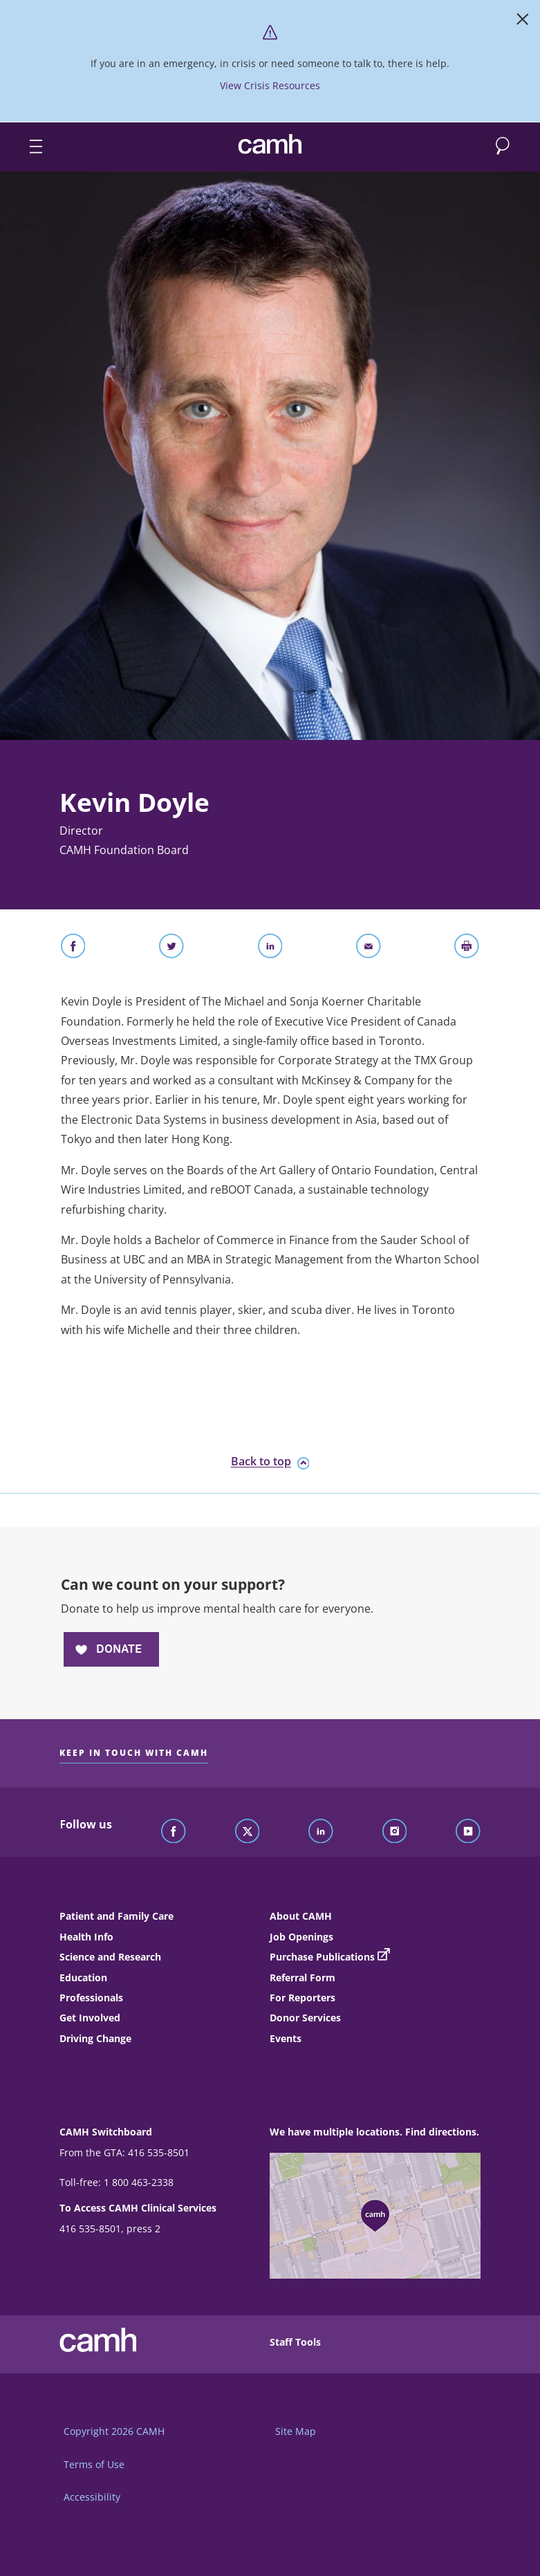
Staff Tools (295, 2341)
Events (285, 2038)
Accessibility (92, 2496)
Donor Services (305, 2017)
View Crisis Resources (270, 85)
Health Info (86, 1936)
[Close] (522, 22)
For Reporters (302, 1997)
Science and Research (110, 1956)
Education (83, 1977)
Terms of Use (94, 2464)
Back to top (270, 1462)
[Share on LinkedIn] (270, 949)
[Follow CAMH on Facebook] (173, 1832)
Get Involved (89, 2017)
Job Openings (301, 1936)
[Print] (466, 949)
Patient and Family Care (116, 1915)
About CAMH (301, 1915)
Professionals (91, 1997)
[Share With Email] (368, 949)
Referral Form (302, 1977)
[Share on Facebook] (73, 949)
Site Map (295, 2431)
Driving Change (95, 2038)
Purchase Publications (322, 1956)
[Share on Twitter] (171, 949)
